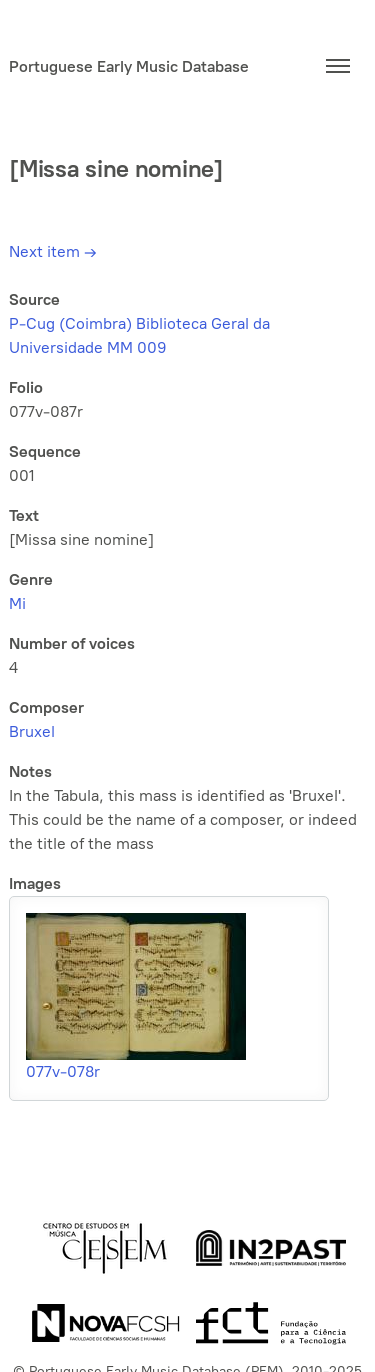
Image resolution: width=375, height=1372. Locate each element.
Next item (53, 251)
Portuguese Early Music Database (129, 66)
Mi (17, 603)
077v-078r (63, 1071)
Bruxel (32, 731)
